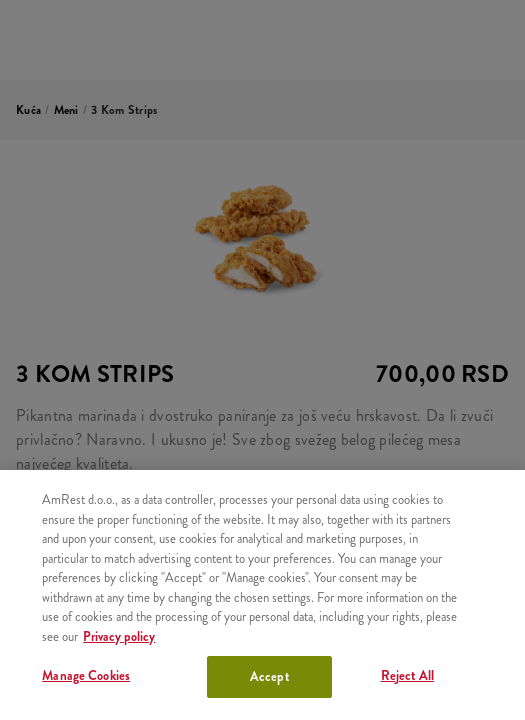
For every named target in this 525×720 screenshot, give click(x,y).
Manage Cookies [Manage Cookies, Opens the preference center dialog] (86, 675)
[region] (262, 595)
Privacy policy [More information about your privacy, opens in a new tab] (119, 636)
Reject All (407, 675)
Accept (269, 676)
